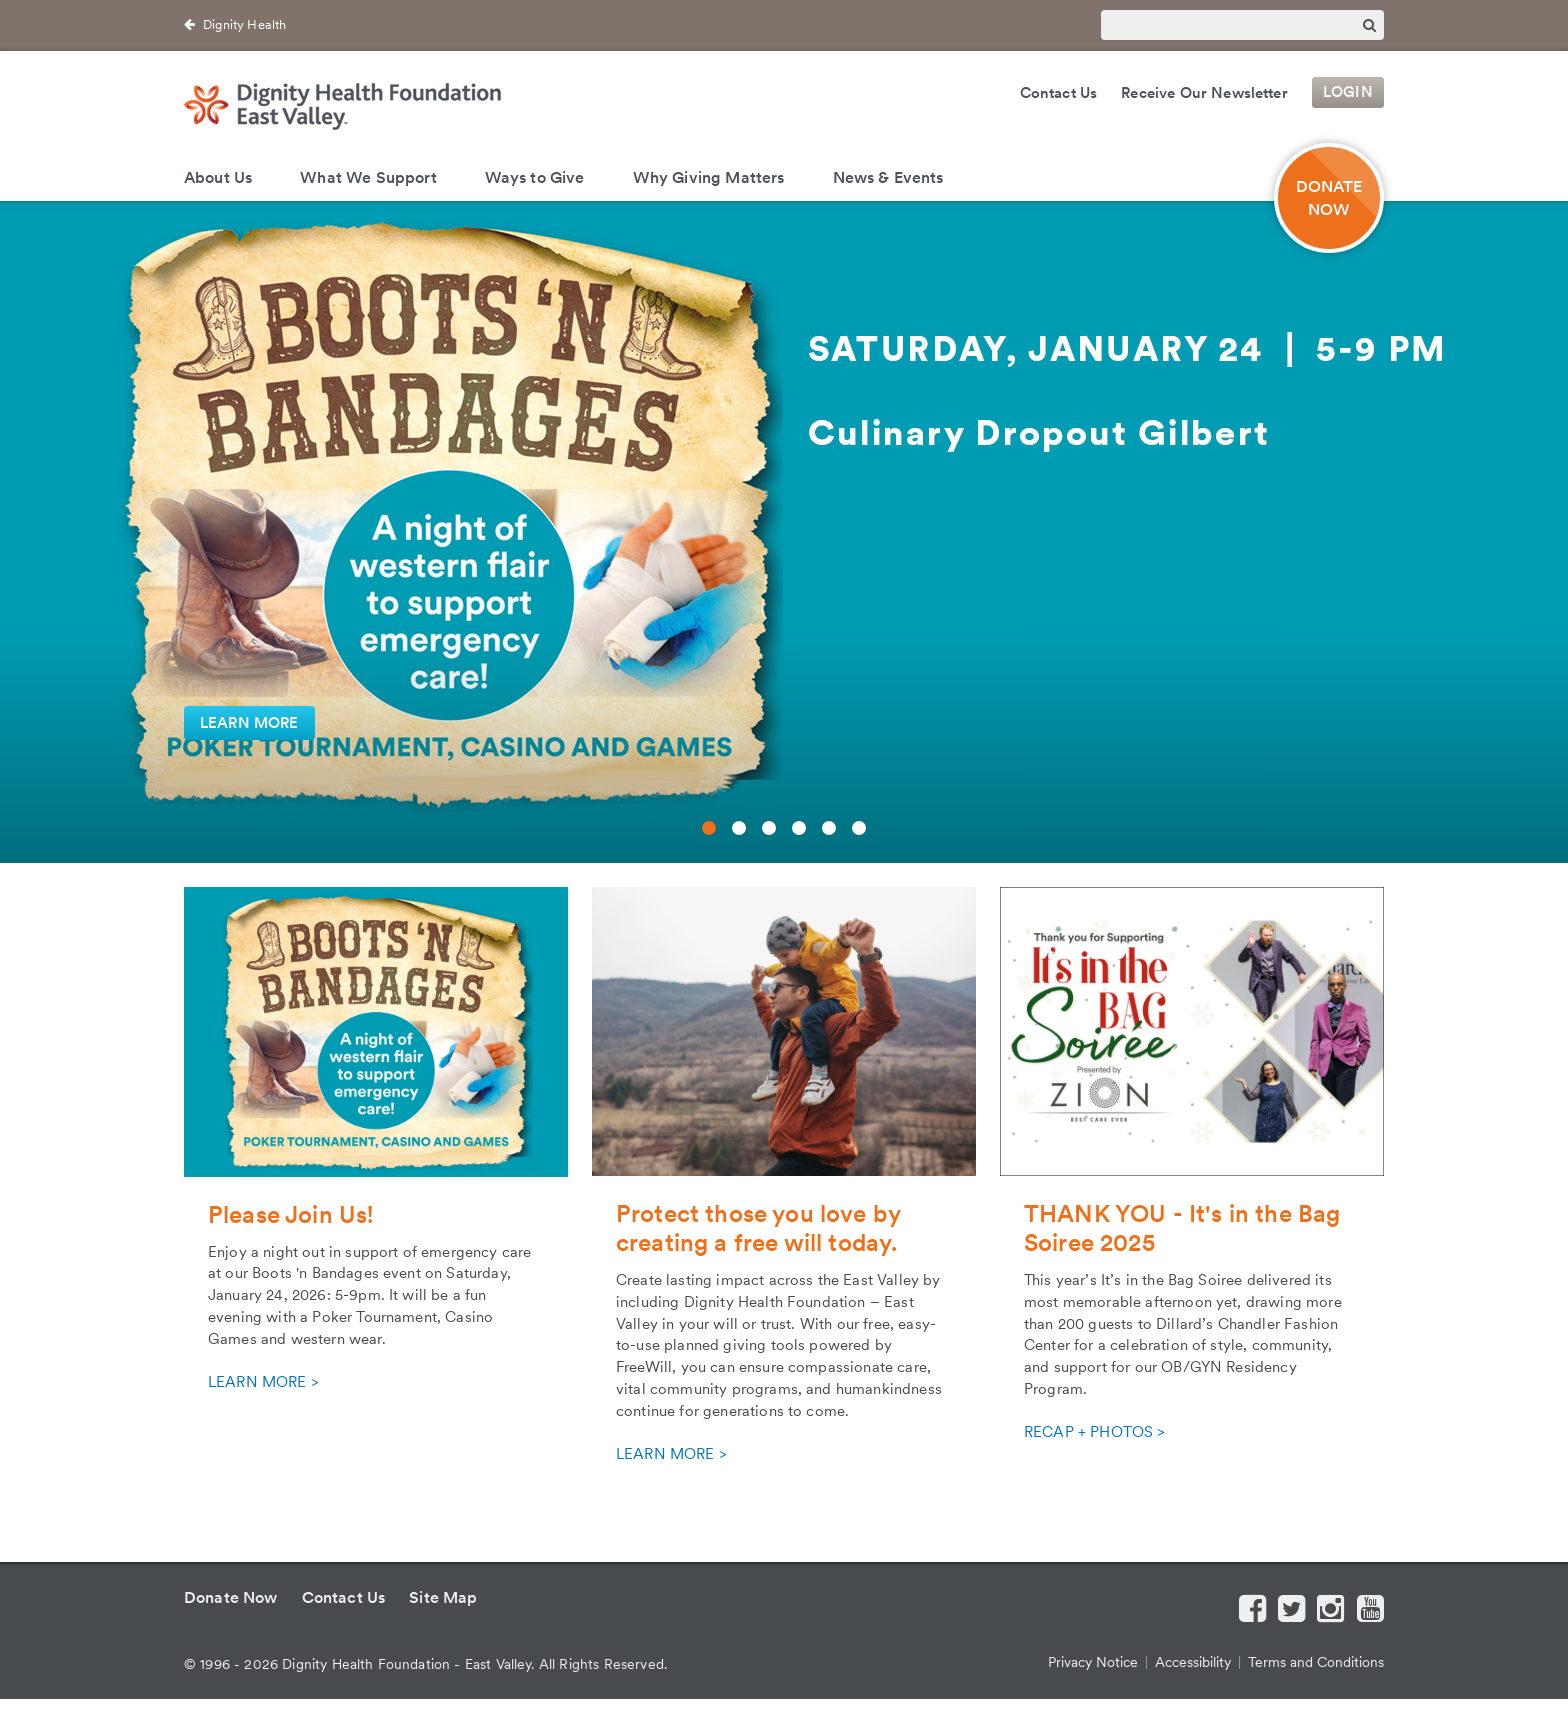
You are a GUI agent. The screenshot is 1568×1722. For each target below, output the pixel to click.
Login (1348, 93)
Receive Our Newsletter (1204, 93)
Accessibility (1193, 1662)
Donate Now (231, 1597)
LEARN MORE (249, 723)
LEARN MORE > (263, 1382)
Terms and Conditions (1316, 1662)
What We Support (368, 177)
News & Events (888, 177)
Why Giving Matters (709, 177)
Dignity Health (244, 24)
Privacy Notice (1093, 1662)
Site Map (443, 1597)
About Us (218, 177)
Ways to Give (535, 177)
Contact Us (1059, 93)
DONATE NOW (1329, 198)
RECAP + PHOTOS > (1094, 1432)
